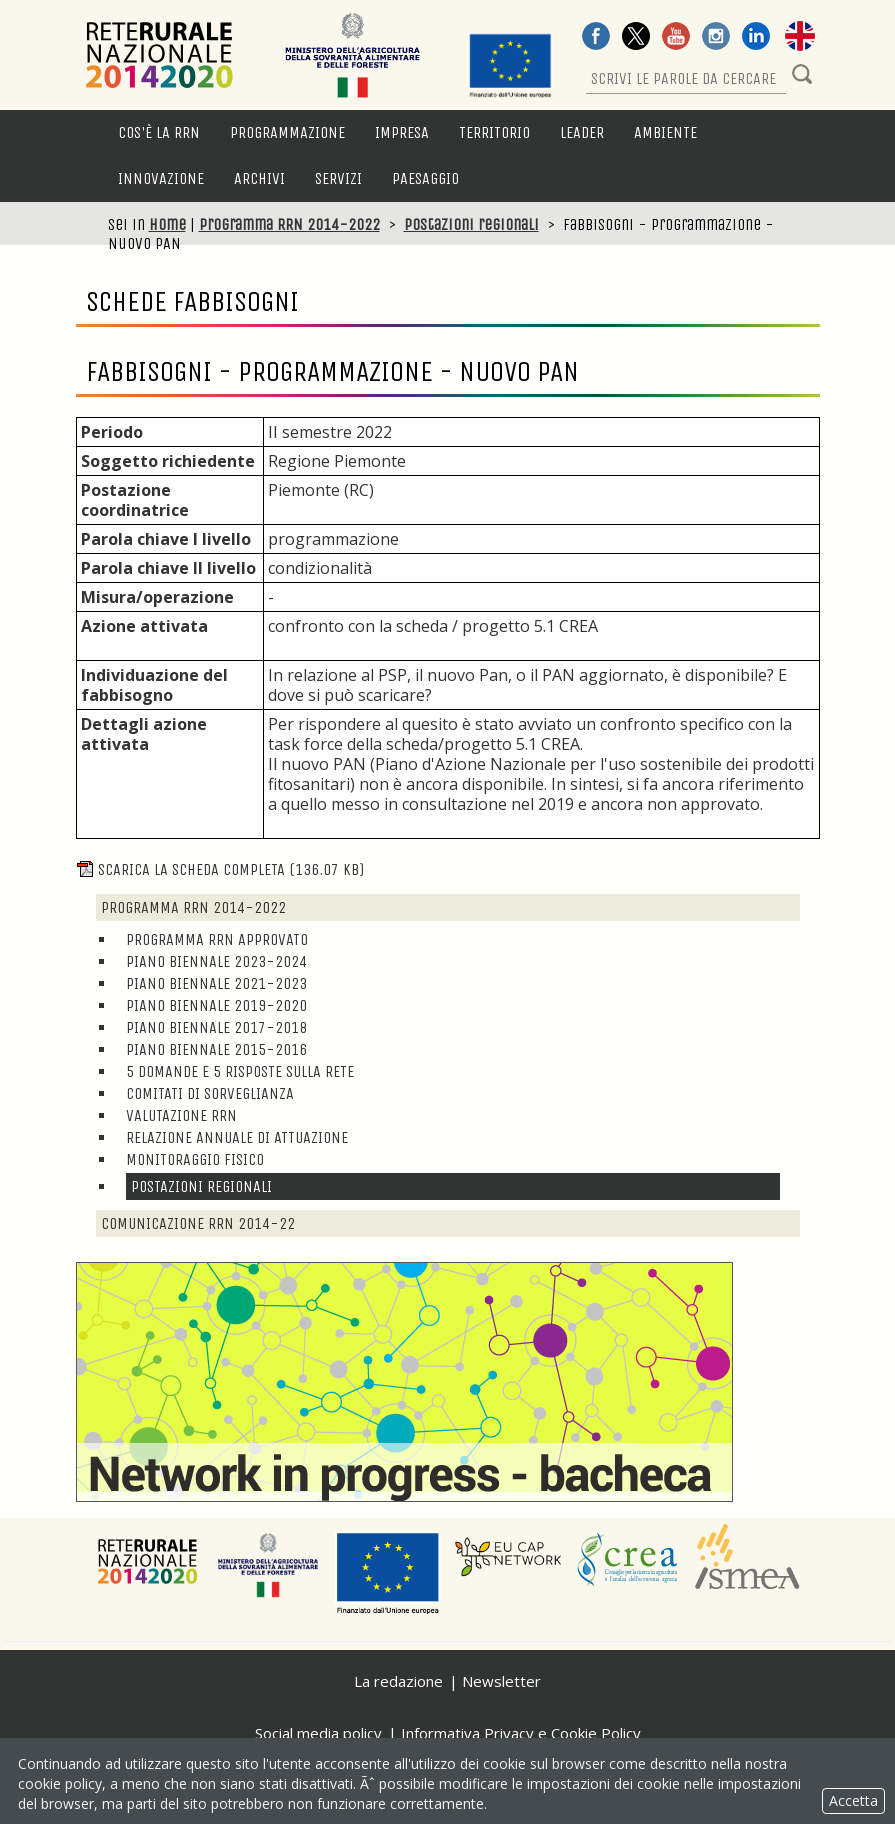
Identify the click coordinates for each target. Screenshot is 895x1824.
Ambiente (665, 132)
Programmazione (287, 132)
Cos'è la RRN (159, 132)
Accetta (853, 1800)
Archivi (259, 178)
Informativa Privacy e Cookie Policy (521, 1733)
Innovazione (161, 178)
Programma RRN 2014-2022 (289, 224)
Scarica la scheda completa (220, 869)
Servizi (338, 178)
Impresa (402, 132)
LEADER (582, 132)
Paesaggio (425, 178)
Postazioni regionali (471, 224)
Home (167, 224)
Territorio (494, 132)
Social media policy (318, 1733)
